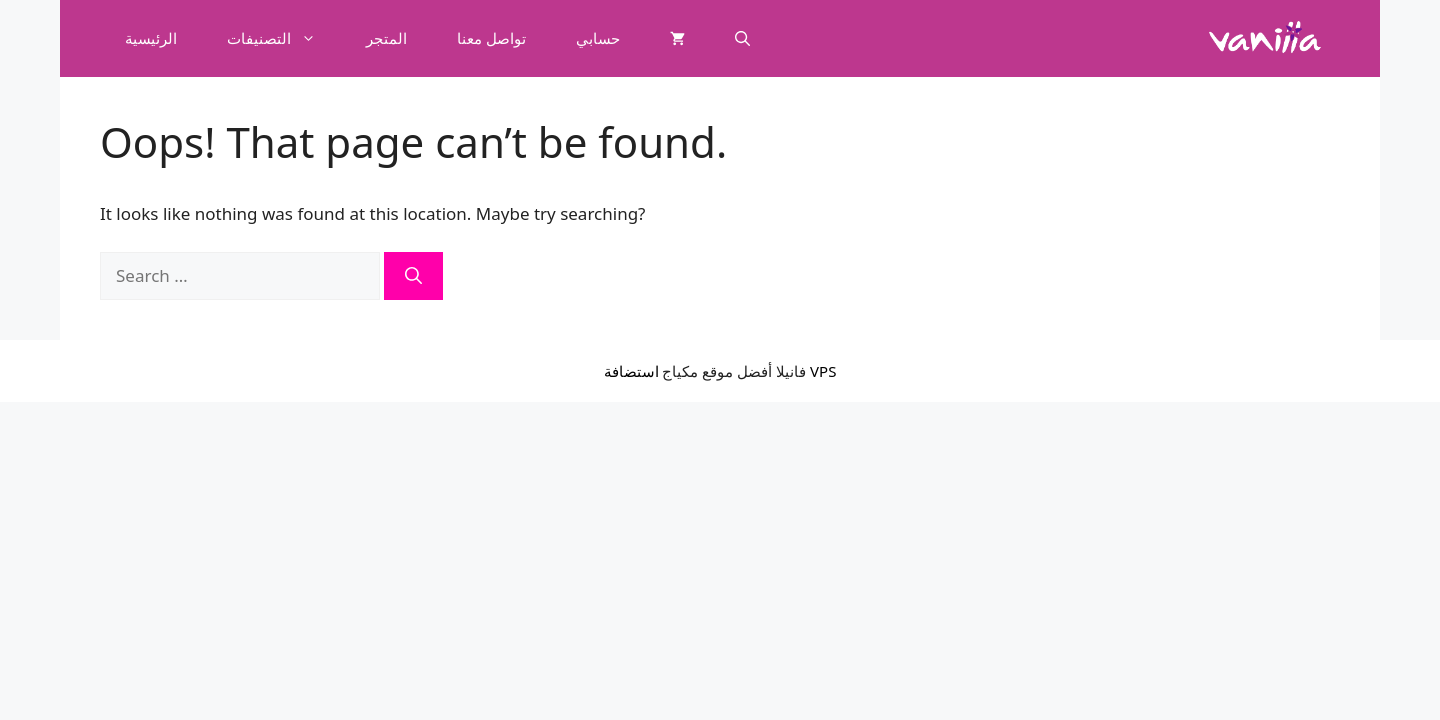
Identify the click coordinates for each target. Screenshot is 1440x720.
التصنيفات (284, 38)
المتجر (386, 38)
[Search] (413, 276)
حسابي (598, 38)
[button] (742, 38)
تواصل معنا (491, 38)
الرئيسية (151, 38)
